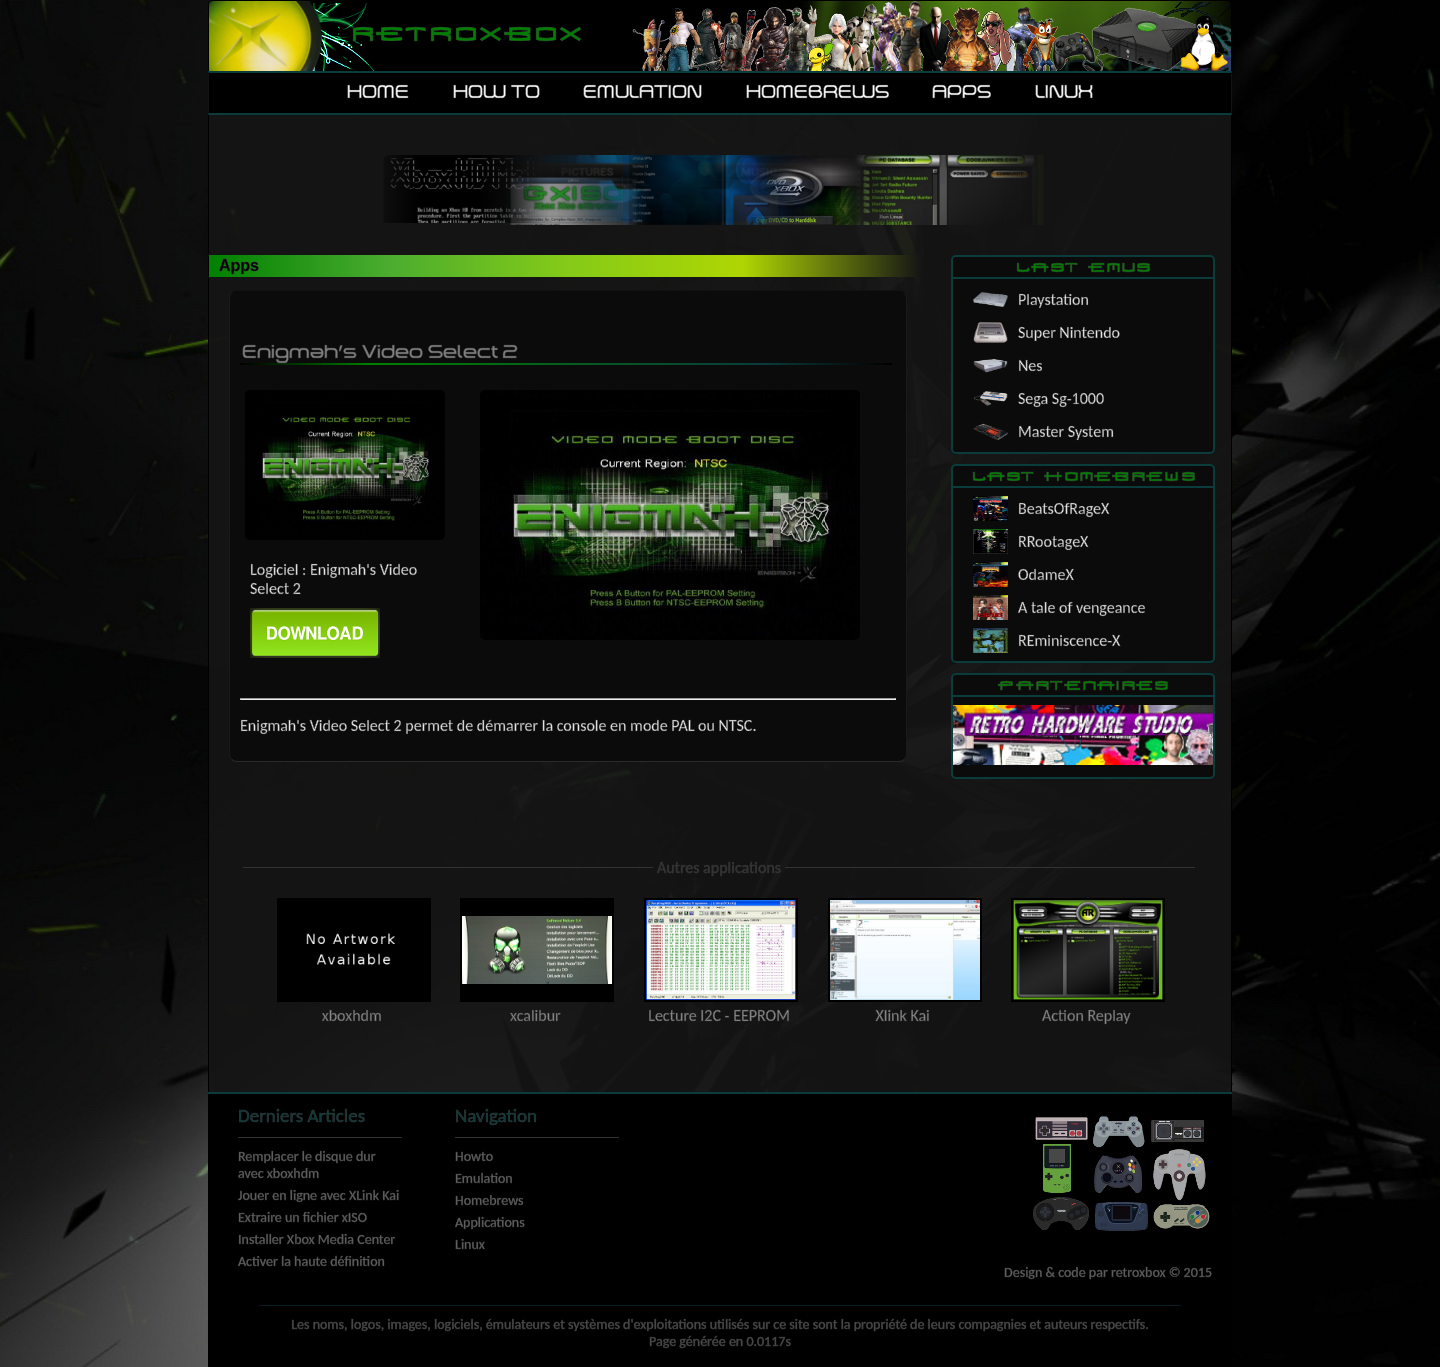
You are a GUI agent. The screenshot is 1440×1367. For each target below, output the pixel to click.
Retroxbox (465, 35)
